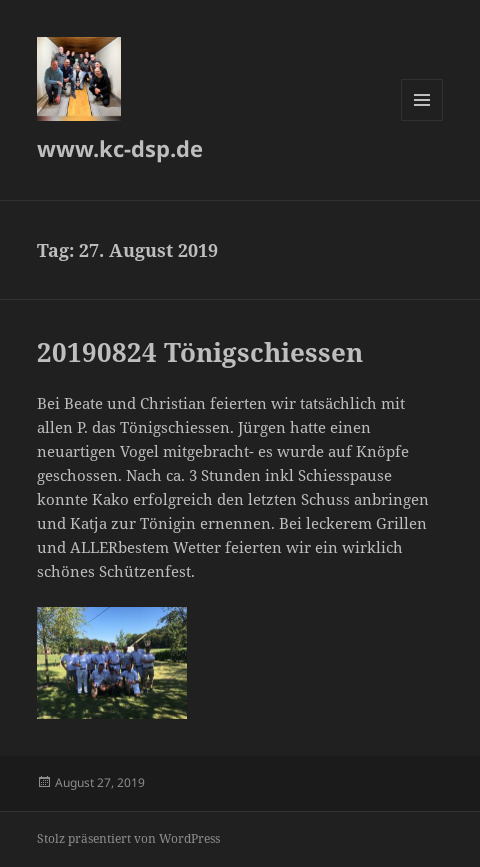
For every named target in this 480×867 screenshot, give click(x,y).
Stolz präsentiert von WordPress (128, 838)
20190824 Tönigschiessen (200, 352)
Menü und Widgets (422, 120)
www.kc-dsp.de (120, 148)
